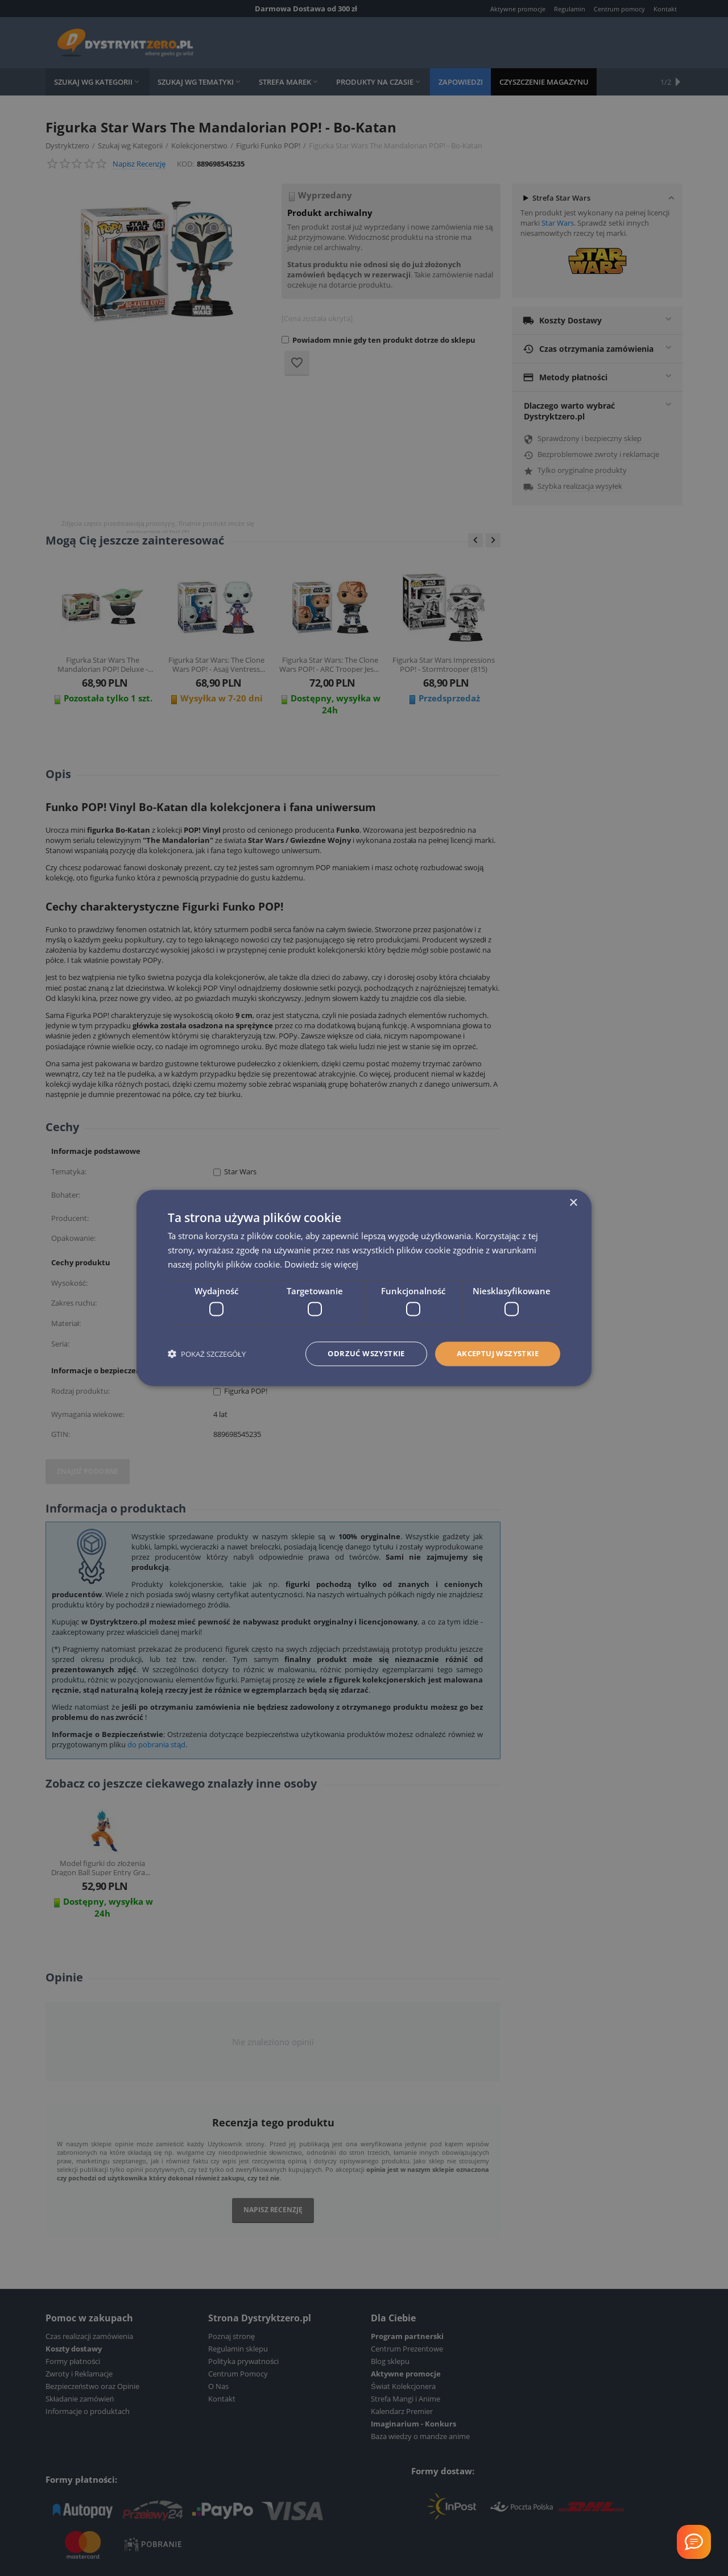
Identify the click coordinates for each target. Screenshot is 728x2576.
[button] (207, 1354)
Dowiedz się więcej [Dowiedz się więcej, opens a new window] (321, 1263)
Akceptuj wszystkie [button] (494, 1353)
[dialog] (364, 1288)
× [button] (573, 1203)
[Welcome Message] (694, 2542)
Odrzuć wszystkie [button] (356, 1353)
